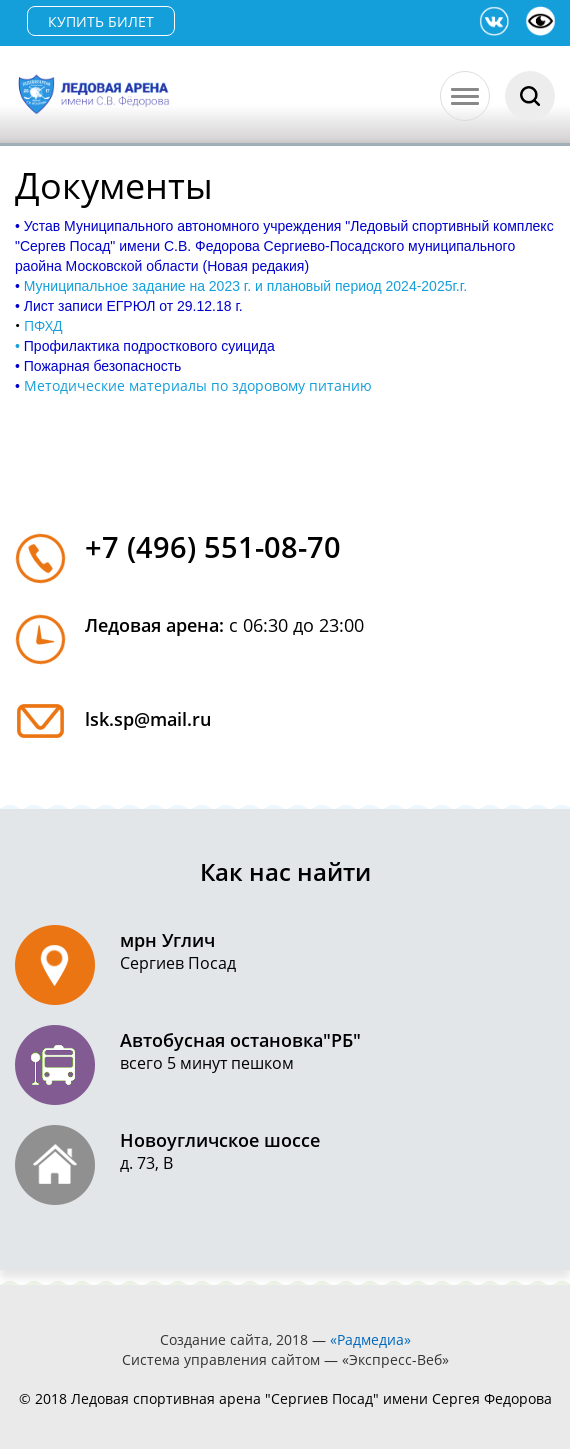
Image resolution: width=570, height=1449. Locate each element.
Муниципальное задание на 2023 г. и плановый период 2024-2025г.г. (245, 286)
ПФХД (43, 325)
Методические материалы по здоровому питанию (198, 385)
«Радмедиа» (370, 1339)
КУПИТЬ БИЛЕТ (101, 21)
